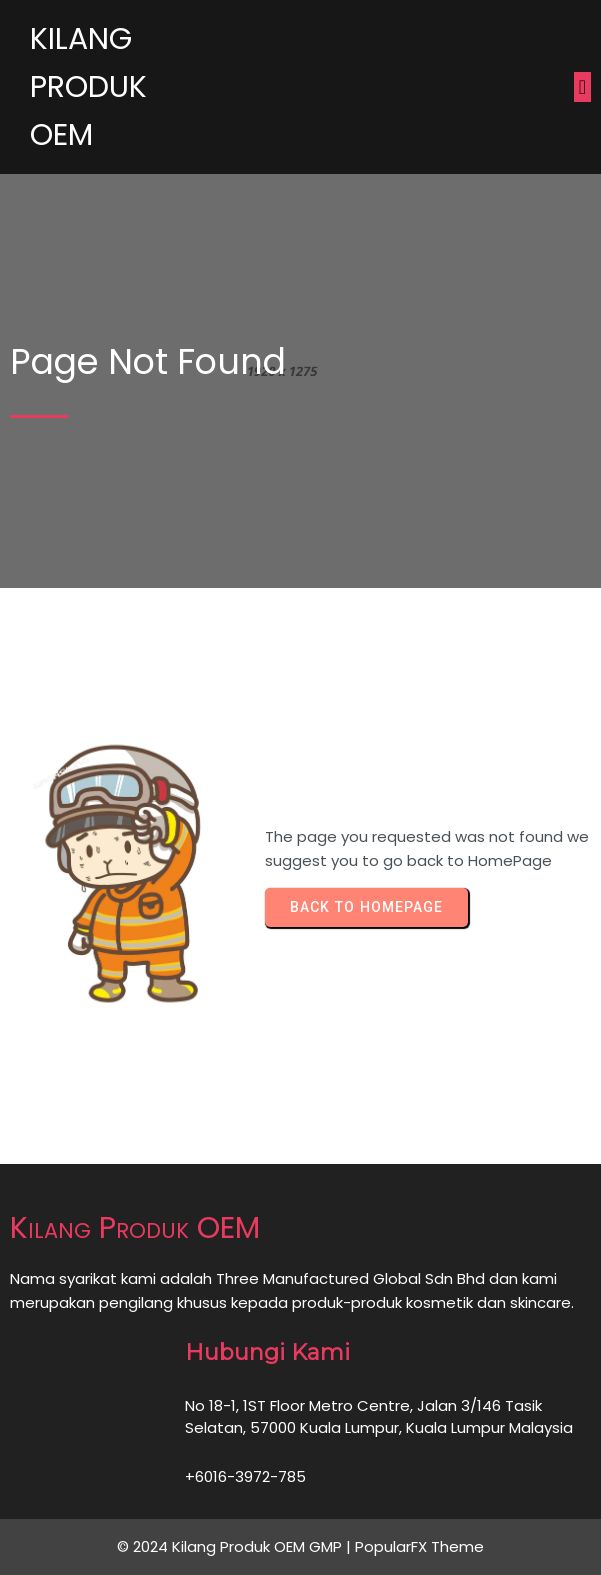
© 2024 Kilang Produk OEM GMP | (236, 1546)
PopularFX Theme (419, 1546)
